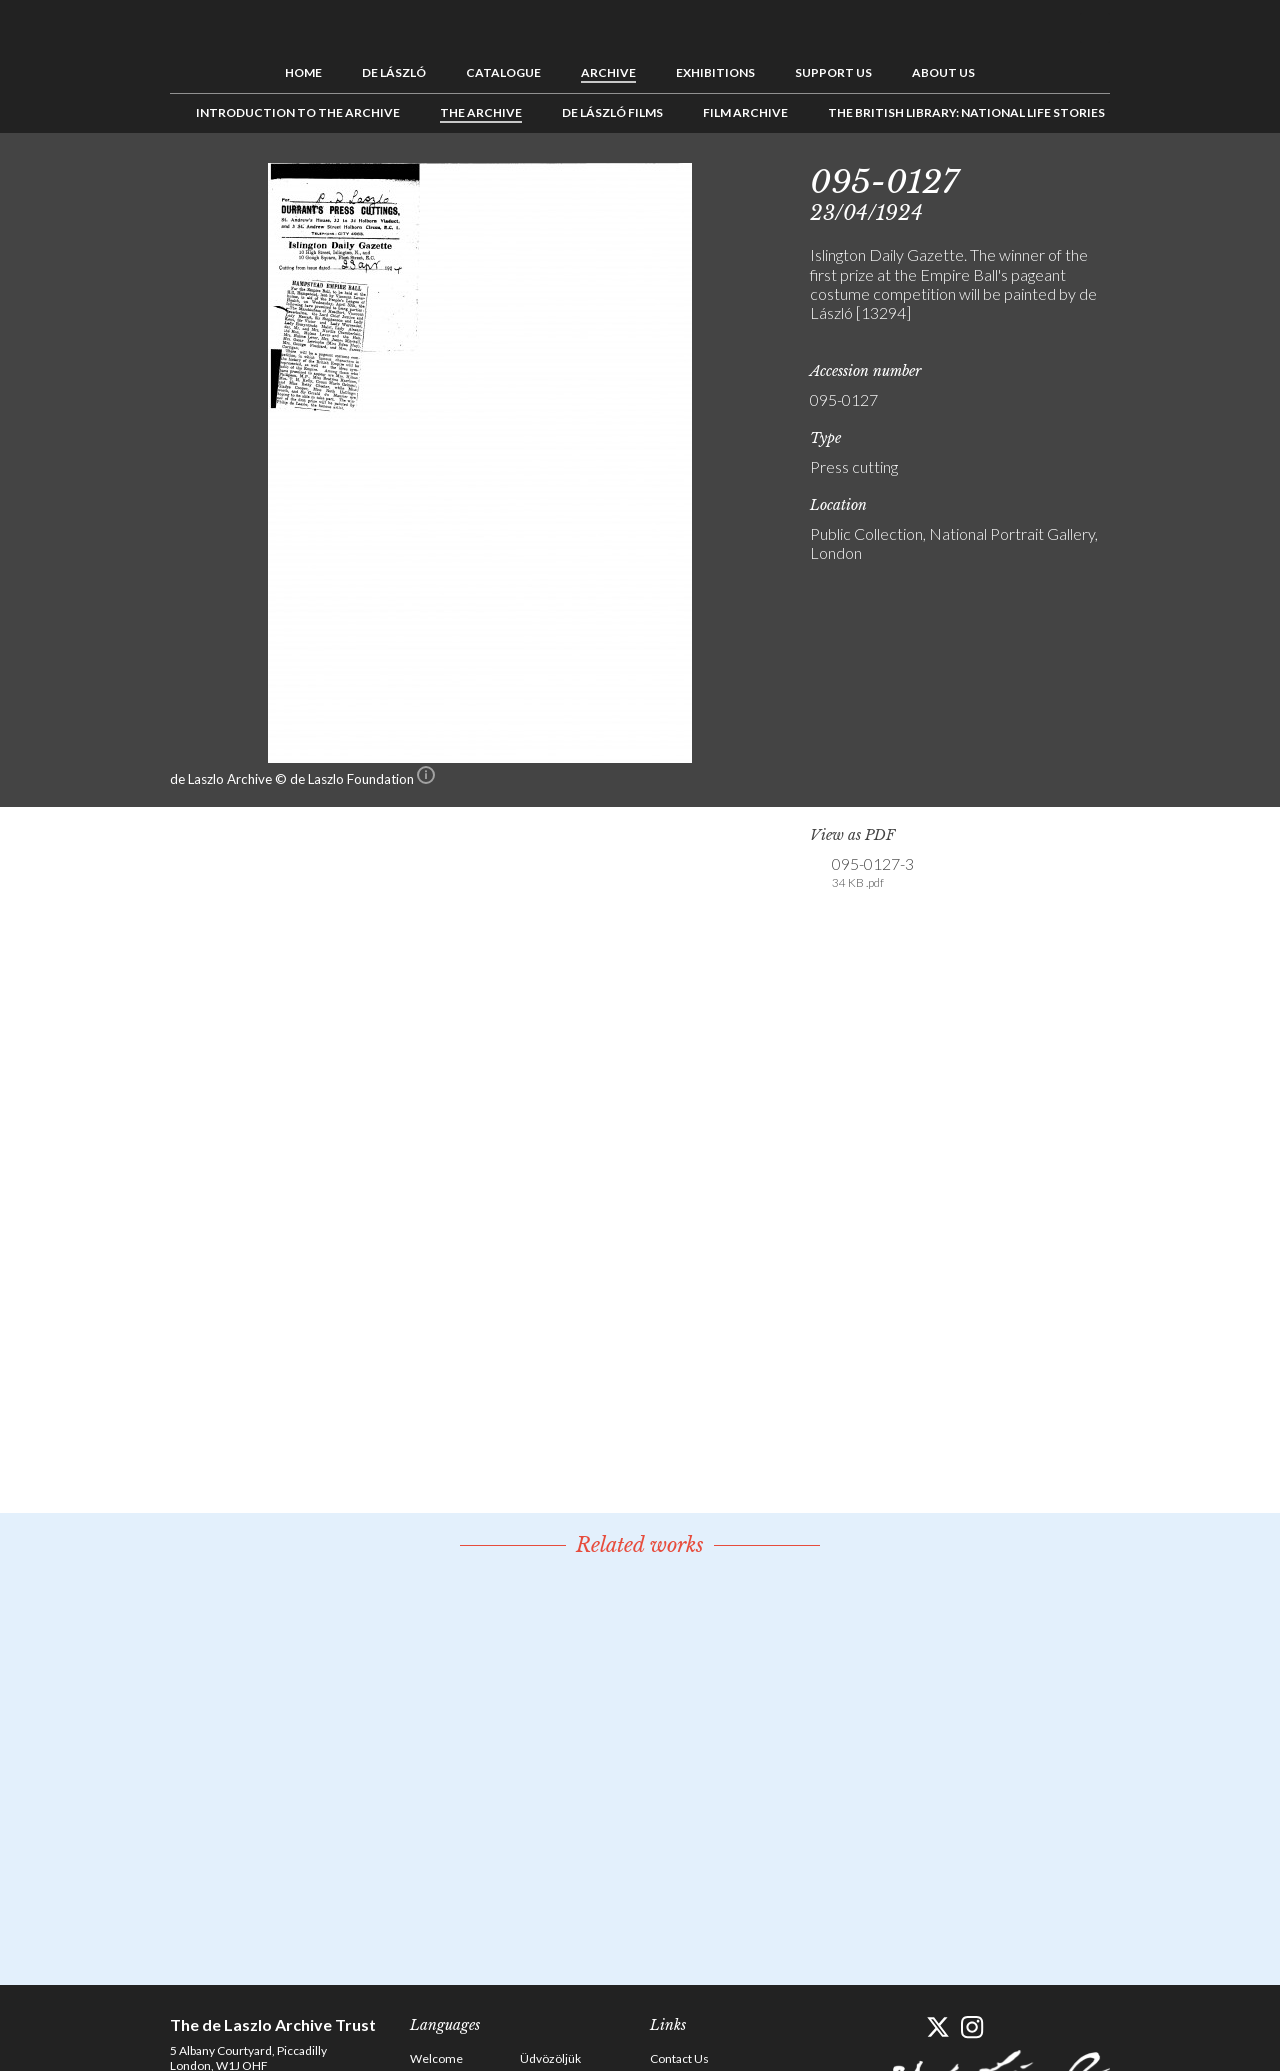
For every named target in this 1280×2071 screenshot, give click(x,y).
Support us (833, 72)
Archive (608, 72)
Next (1207, 178)
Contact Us (679, 2058)
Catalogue (503, 72)
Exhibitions (715, 72)
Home (303, 72)
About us (943, 72)
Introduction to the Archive (298, 112)
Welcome (436, 2058)
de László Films (612, 112)
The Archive (481, 112)
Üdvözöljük (550, 2058)
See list (1176, 178)
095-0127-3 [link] (873, 873)
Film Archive (745, 112)
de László (394, 72)
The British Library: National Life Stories (966, 112)
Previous (1145, 178)
